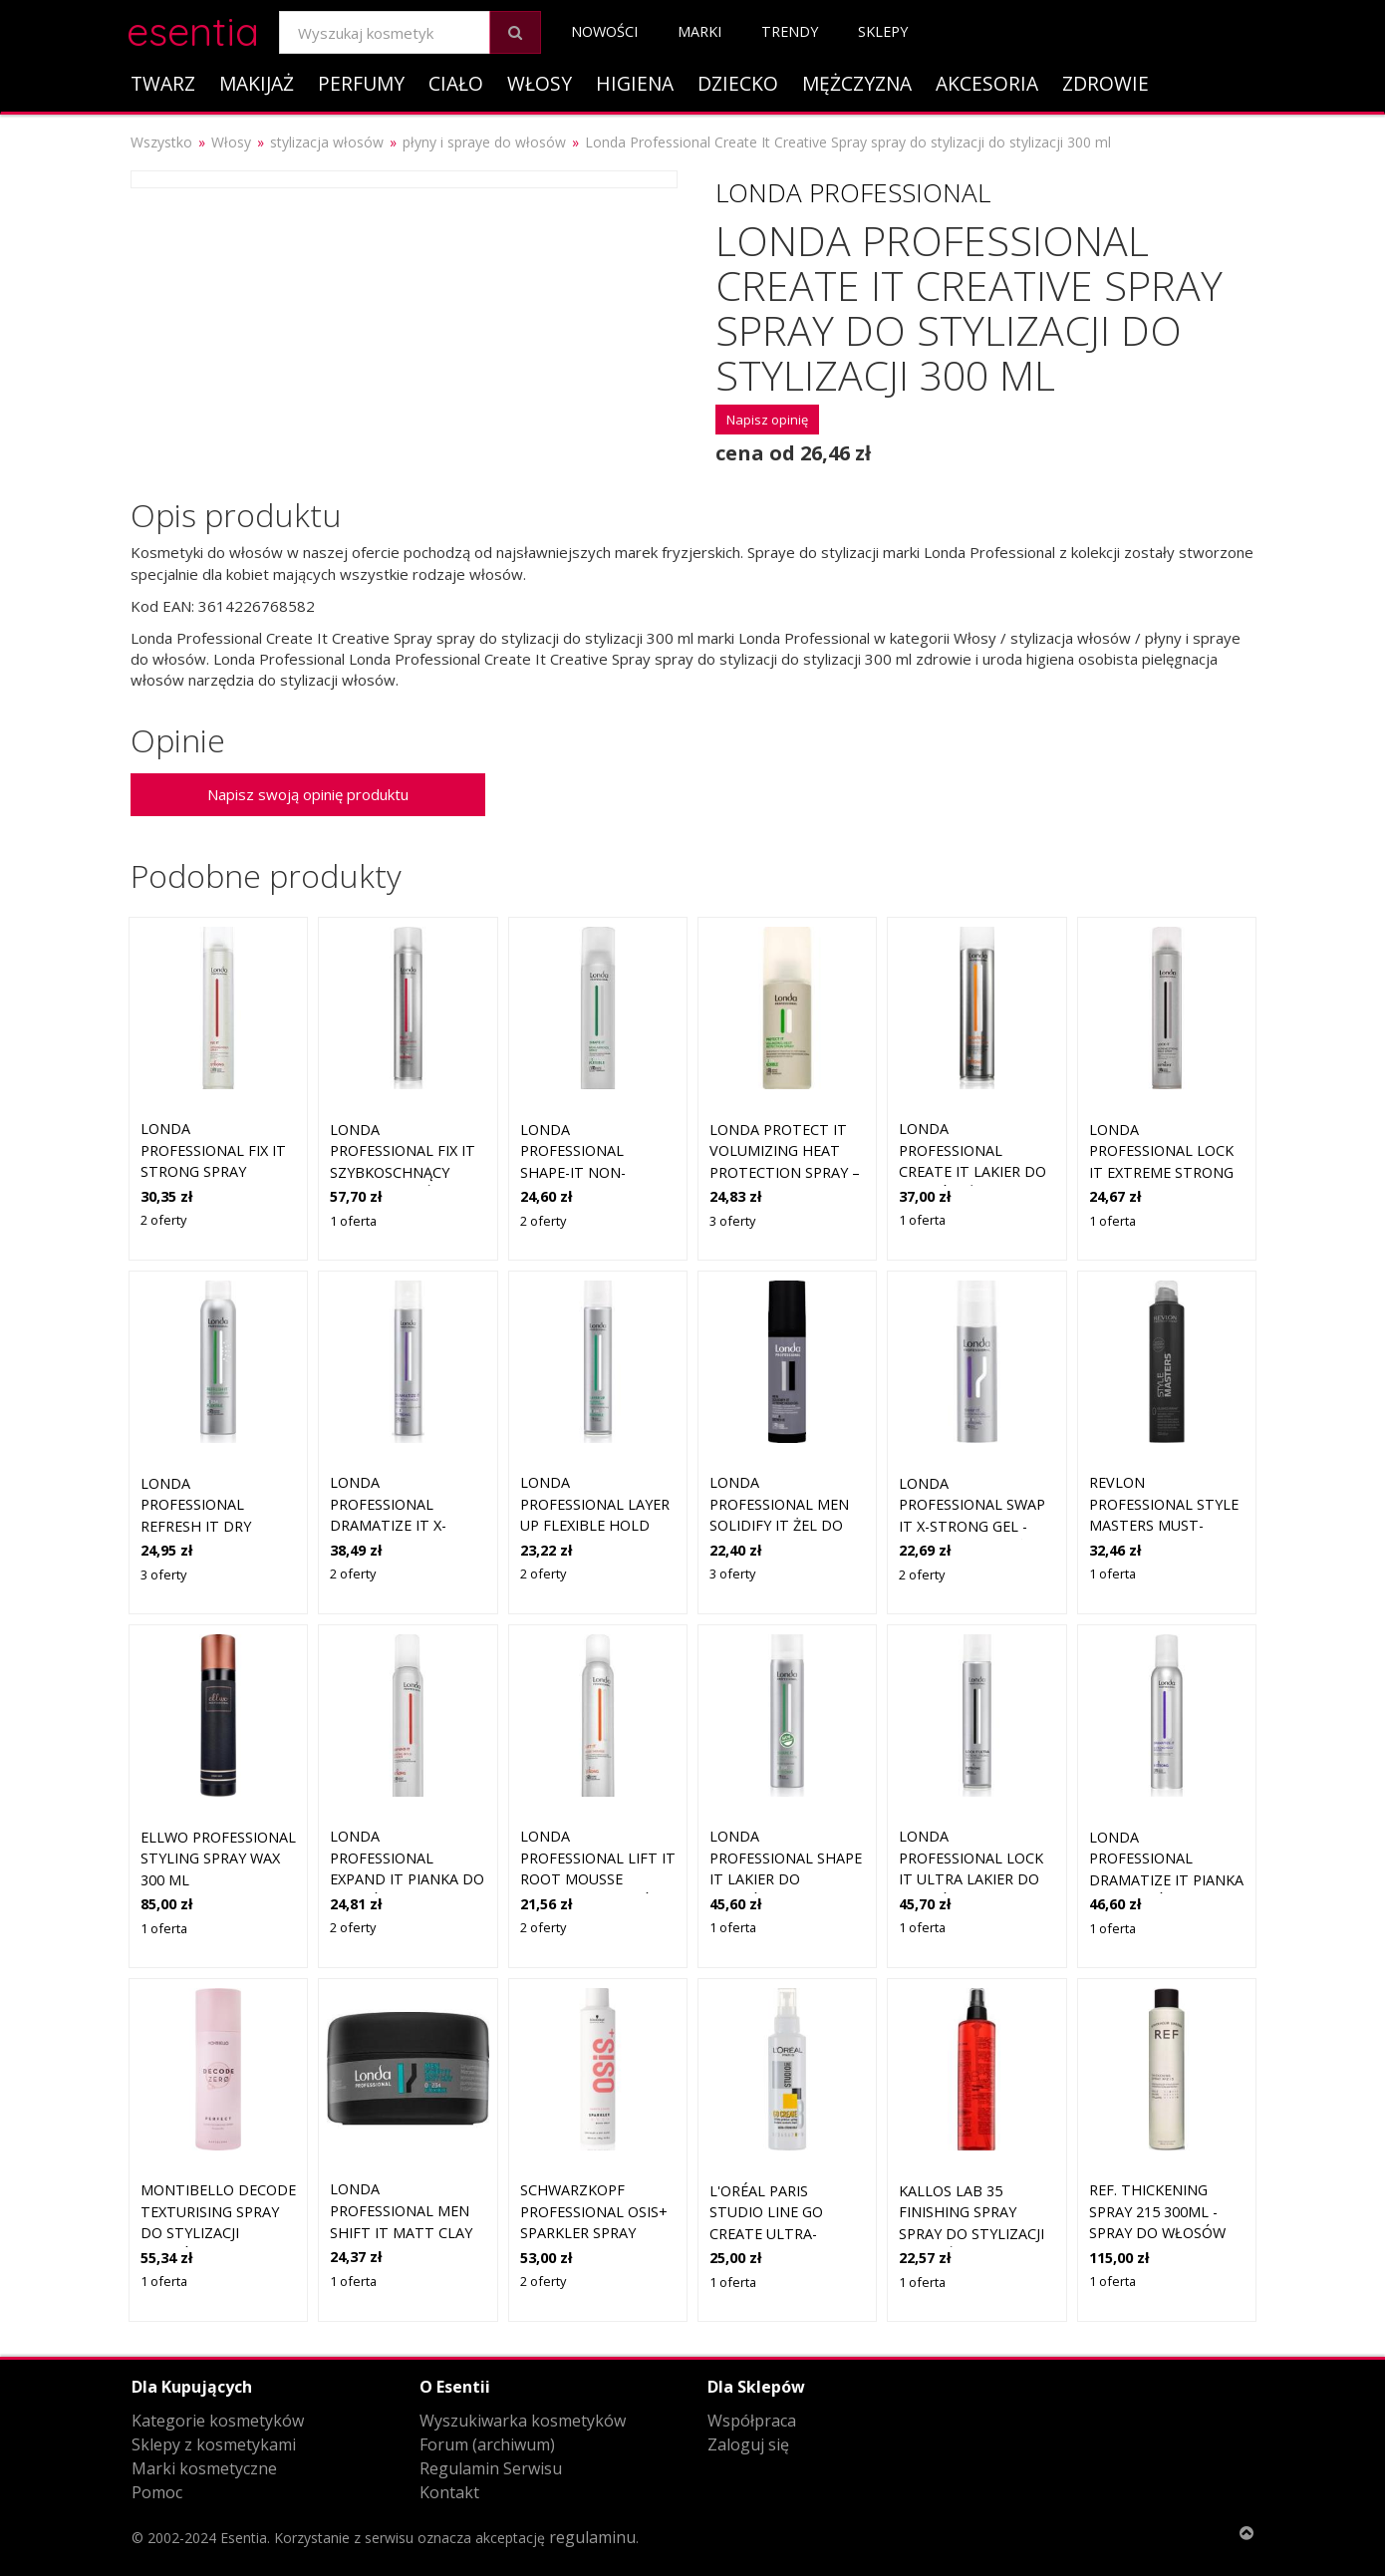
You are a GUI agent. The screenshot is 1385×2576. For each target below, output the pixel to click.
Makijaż (256, 83)
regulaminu (592, 2537)
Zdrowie (1105, 83)
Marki (699, 31)
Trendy (789, 31)
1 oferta (353, 1221)
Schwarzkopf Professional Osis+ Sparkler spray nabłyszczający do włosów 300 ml (594, 2232)
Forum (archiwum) (487, 2444)
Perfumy (361, 83)
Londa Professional (852, 192)
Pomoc (157, 2492)
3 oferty (732, 1221)
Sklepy (883, 31)
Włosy (539, 83)
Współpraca (751, 2421)
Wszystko (161, 142)
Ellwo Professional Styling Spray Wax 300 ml (218, 1858)
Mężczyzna (857, 83)
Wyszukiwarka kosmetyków (522, 2421)
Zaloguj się (748, 2444)
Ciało (455, 83)
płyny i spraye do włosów (484, 142)
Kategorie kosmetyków (218, 2421)
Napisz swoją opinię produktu (308, 794)
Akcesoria (987, 83)
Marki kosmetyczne (204, 2468)
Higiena (635, 83)
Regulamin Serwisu (490, 2468)
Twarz (163, 83)
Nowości (604, 31)
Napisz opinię (767, 420)
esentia (193, 28)
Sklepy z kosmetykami (214, 2444)
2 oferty (163, 1220)
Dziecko (737, 83)
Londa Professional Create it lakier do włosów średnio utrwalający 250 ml (974, 1171)
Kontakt (449, 2492)
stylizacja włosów (327, 142)
